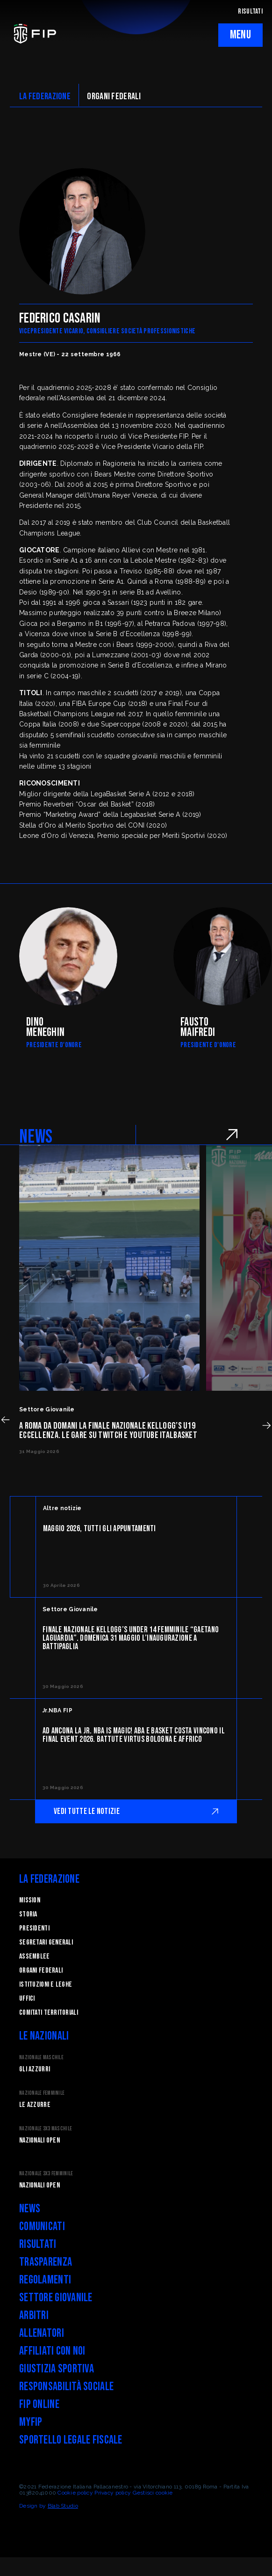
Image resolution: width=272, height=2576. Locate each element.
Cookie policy (75, 2492)
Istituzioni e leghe (45, 1984)
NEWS (35, 1137)
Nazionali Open (39, 2140)
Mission (29, 1900)
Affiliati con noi (52, 2351)
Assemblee (34, 1956)
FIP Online (39, 2404)
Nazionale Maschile (41, 2057)
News (29, 2209)
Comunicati (42, 2226)
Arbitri (34, 2315)
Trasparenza (45, 2262)
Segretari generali (46, 1942)
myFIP (30, 2422)
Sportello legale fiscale (70, 2440)
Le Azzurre (34, 2104)
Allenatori (41, 2333)
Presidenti (34, 1928)
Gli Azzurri (34, 2069)
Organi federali (41, 1970)
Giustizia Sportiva (56, 2369)
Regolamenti (45, 2280)
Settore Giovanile (56, 2297)
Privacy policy (112, 2492)
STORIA (28, 1914)
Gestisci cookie (153, 2492)
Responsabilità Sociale (66, 2386)
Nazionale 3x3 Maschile (45, 2128)
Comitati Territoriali (48, 2012)
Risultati (38, 2244)
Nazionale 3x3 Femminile (46, 2173)
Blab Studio (63, 2506)
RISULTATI (250, 11)
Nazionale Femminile (41, 2093)
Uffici (27, 1998)
